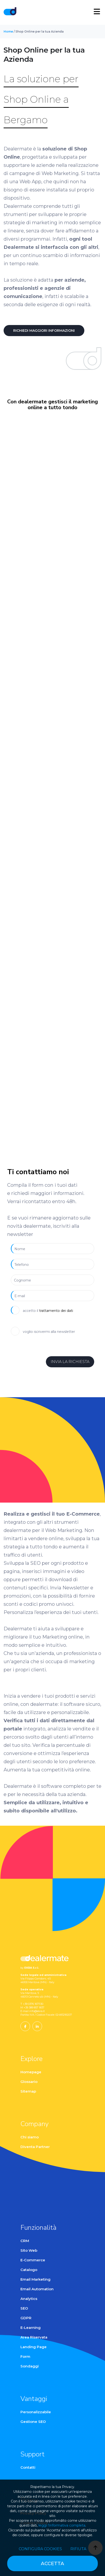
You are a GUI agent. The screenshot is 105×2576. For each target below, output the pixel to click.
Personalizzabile (35, 2412)
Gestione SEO (33, 2421)
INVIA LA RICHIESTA (70, 1361)
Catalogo (28, 2269)
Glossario (28, 2081)
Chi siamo (29, 2137)
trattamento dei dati (56, 1310)
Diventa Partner (35, 2146)
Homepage (30, 2072)
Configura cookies (40, 2549)
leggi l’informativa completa (61, 2525)
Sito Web (28, 2250)
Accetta (52, 2563)
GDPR (25, 2318)
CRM (24, 2240)
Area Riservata (33, 2337)
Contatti (27, 2467)
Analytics (28, 2298)
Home (8, 31)
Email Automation (37, 2289)
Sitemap (28, 2091)
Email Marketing (35, 2279)
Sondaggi (29, 2366)
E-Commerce (32, 2260)
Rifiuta (78, 2549)
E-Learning (30, 2327)
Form (25, 2356)
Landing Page (33, 2347)
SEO (24, 2308)
